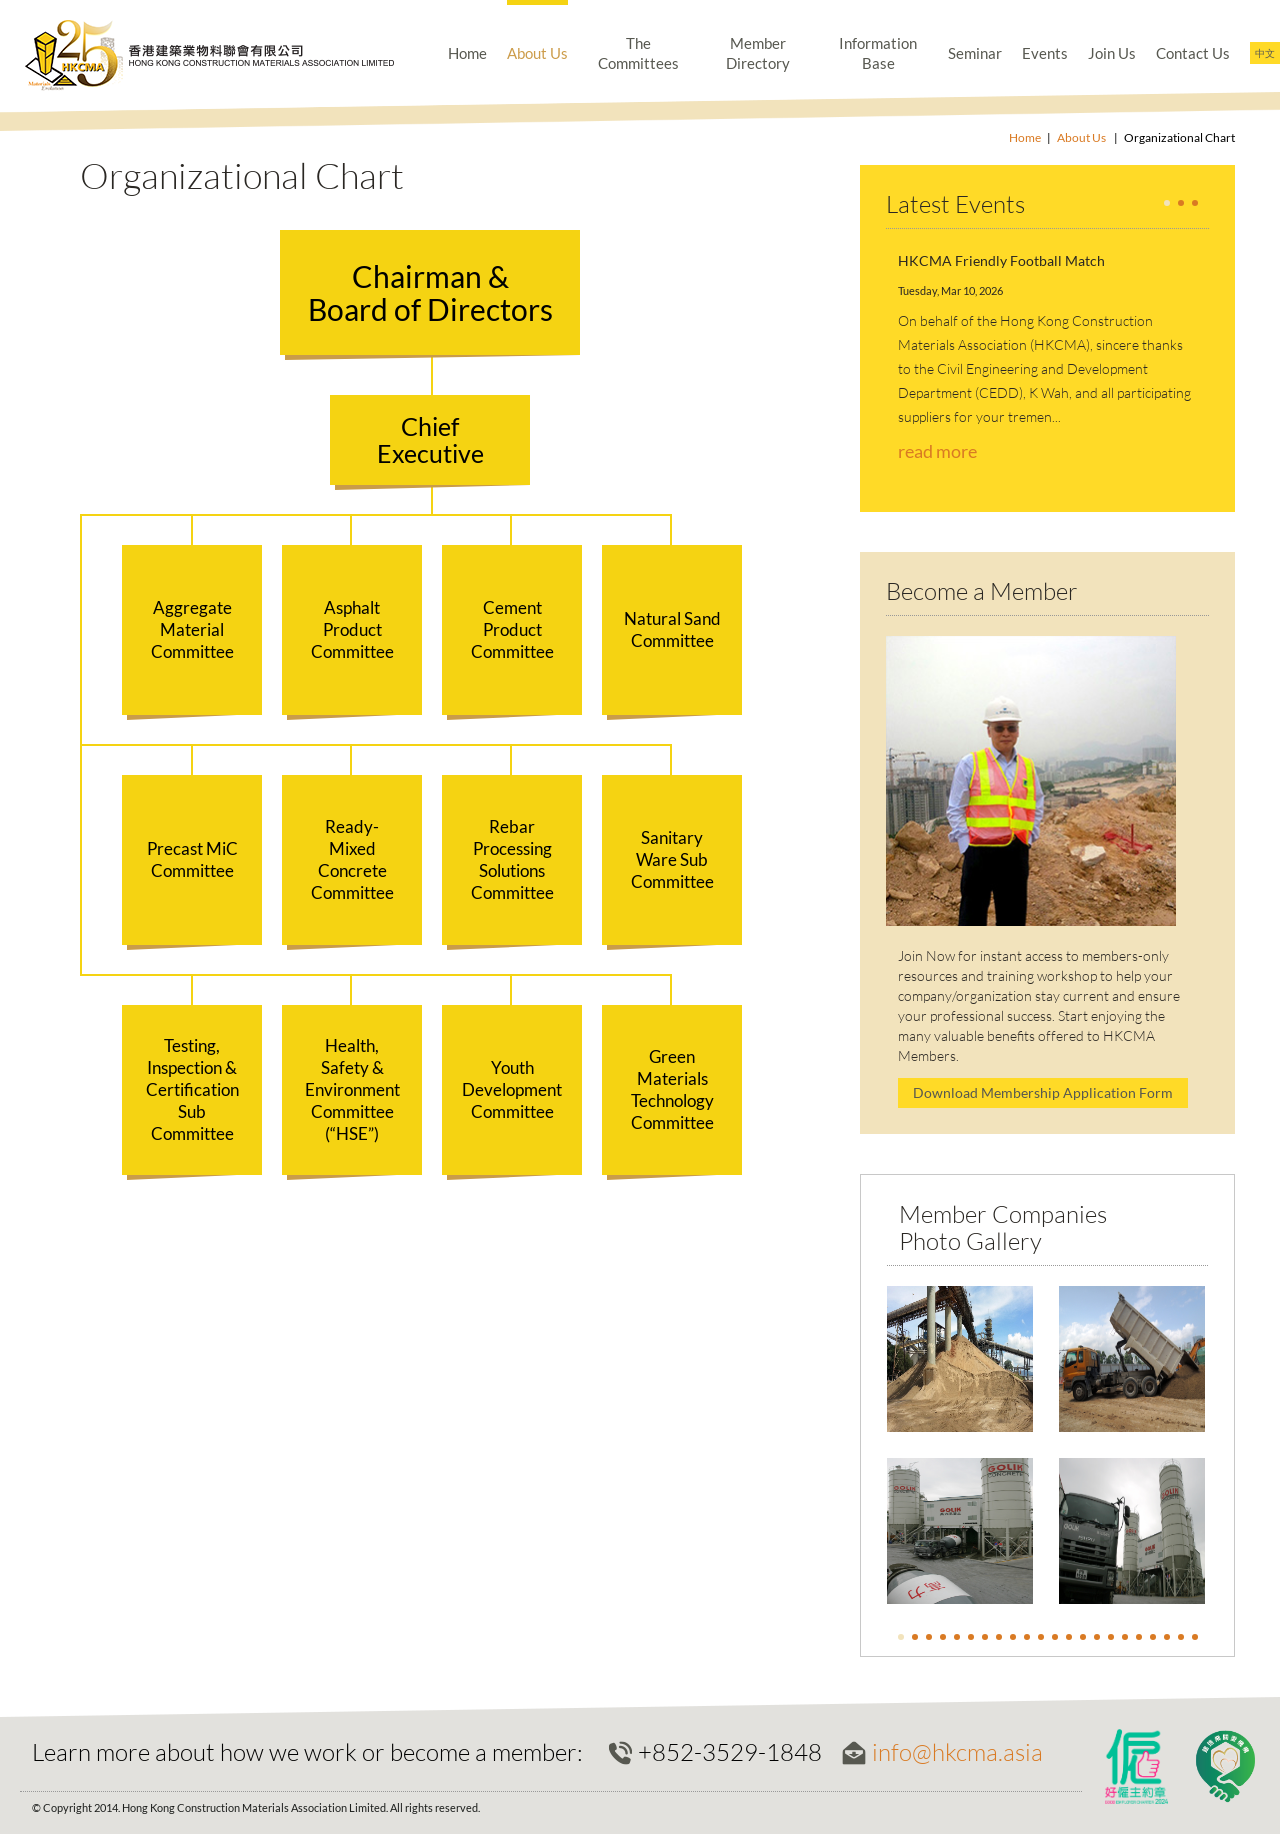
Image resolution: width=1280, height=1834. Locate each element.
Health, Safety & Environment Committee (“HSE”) (352, 1089)
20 (1167, 1637)
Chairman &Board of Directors (430, 292)
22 (1195, 1637)
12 (1055, 1637)
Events (1045, 53)
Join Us (1112, 53)
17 (1125, 1637)
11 (1041, 1637)
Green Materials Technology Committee (672, 1089)
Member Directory (758, 53)
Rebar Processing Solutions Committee (512, 859)
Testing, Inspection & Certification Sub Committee (192, 1089)
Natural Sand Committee (672, 629)
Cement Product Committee (512, 629)
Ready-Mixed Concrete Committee (352, 859)
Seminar (975, 53)
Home (467, 53)
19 (1153, 1637)
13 (1069, 1637)
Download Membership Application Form (1043, 1092)
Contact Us (1193, 53)
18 (1139, 1637)
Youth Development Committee (512, 1089)
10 (1027, 1637)
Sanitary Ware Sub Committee (672, 859)
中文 (1265, 53)
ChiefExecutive (430, 440)
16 (1111, 1637)
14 (1083, 1637)
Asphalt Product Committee (352, 629)
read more (937, 451)
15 (1097, 1637)
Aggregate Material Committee (192, 629)
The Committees (638, 53)
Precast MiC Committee (192, 859)
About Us (537, 53)
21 (1181, 1637)
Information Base (878, 53)
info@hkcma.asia (957, 1752)
